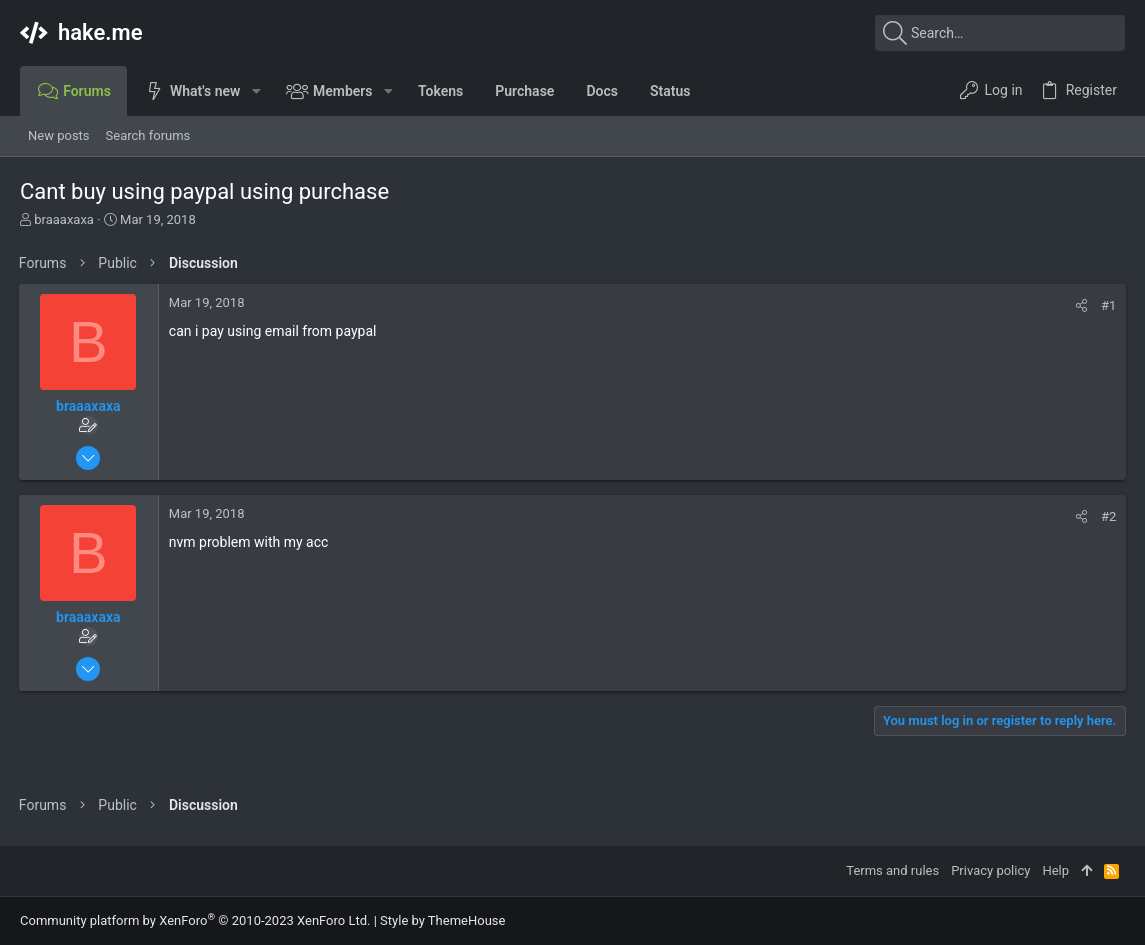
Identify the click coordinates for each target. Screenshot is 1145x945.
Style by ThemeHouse (442, 920)
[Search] (1000, 33)
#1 (1107, 305)
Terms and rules (892, 870)
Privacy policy (990, 870)
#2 (1107, 516)
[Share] (1080, 305)
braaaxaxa (64, 219)
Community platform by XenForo (195, 920)
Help (1055, 870)
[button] (255, 91)
